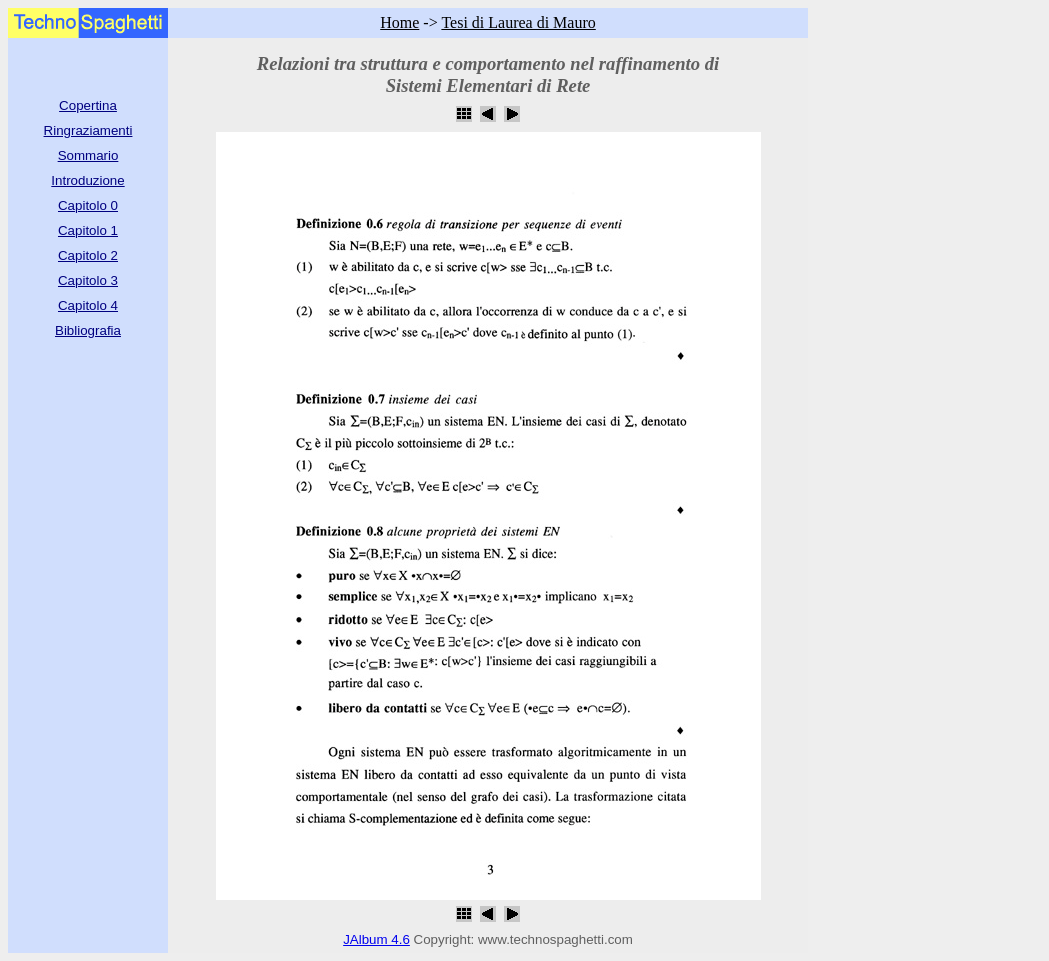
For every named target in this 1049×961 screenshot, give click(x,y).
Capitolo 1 (88, 230)
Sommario (88, 155)
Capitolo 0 (88, 205)
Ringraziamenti (88, 130)
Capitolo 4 (88, 305)
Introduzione (87, 180)
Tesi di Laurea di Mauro (518, 22)
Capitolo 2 (88, 255)
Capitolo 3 (88, 280)
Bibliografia (88, 330)
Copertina (88, 105)
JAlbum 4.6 (376, 939)
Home (399, 22)
